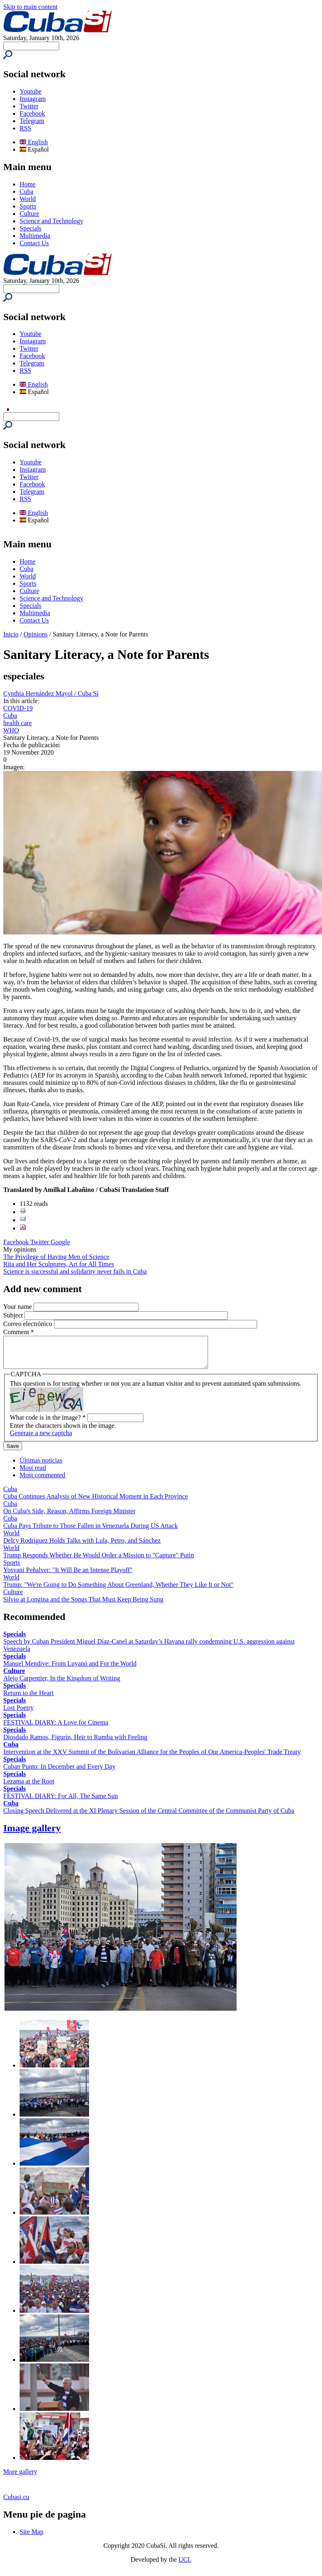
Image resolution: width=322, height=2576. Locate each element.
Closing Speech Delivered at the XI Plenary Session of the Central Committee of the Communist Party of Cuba (148, 1816)
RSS (25, 128)
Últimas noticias (41, 1466)
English (34, 142)
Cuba (27, 191)
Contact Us (34, 243)
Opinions (36, 634)
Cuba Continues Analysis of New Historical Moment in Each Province (95, 1502)
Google (60, 1242)
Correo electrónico (28, 1323)
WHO (11, 730)
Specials (30, 228)
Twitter (29, 106)
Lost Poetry (18, 1713)
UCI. (185, 2565)
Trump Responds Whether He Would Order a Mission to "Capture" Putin (98, 1561)
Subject (14, 1315)
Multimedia (35, 235)
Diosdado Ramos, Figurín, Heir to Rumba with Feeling (75, 1743)
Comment (18, 1331)
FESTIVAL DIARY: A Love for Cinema (55, 1728)
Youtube (31, 91)
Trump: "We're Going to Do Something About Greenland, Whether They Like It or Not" (118, 1590)
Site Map (31, 2537)
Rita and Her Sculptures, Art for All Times (58, 1264)
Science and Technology (51, 220)
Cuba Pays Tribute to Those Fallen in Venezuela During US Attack (90, 1531)
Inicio (10, 634)
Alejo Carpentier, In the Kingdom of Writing (61, 1684)
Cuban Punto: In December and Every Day (59, 1772)
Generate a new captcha (41, 1439)
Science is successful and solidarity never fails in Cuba (75, 1271)
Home (28, 184)
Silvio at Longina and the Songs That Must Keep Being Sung (83, 1605)
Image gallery (32, 1834)
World (28, 198)
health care (17, 722)
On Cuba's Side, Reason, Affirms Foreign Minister (69, 1517)
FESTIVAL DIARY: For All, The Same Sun (60, 1802)
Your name (18, 1306)
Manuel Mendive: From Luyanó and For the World (69, 1669)
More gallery (20, 2477)
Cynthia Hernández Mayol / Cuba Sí (50, 693)
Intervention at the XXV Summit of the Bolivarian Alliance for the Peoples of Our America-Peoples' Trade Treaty (152, 1757)
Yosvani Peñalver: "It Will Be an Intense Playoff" (67, 1575)
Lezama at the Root (28, 1787)
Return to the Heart (28, 1699)
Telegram (32, 120)
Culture (29, 213)
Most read (33, 1473)
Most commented (42, 1481)
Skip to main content (30, 6)
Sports (28, 206)
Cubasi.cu (16, 2503)
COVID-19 (18, 708)
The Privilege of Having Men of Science (56, 1256)
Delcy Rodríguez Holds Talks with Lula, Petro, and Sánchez (82, 1546)
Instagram (33, 98)
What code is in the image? (48, 1423)
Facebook (32, 113)
